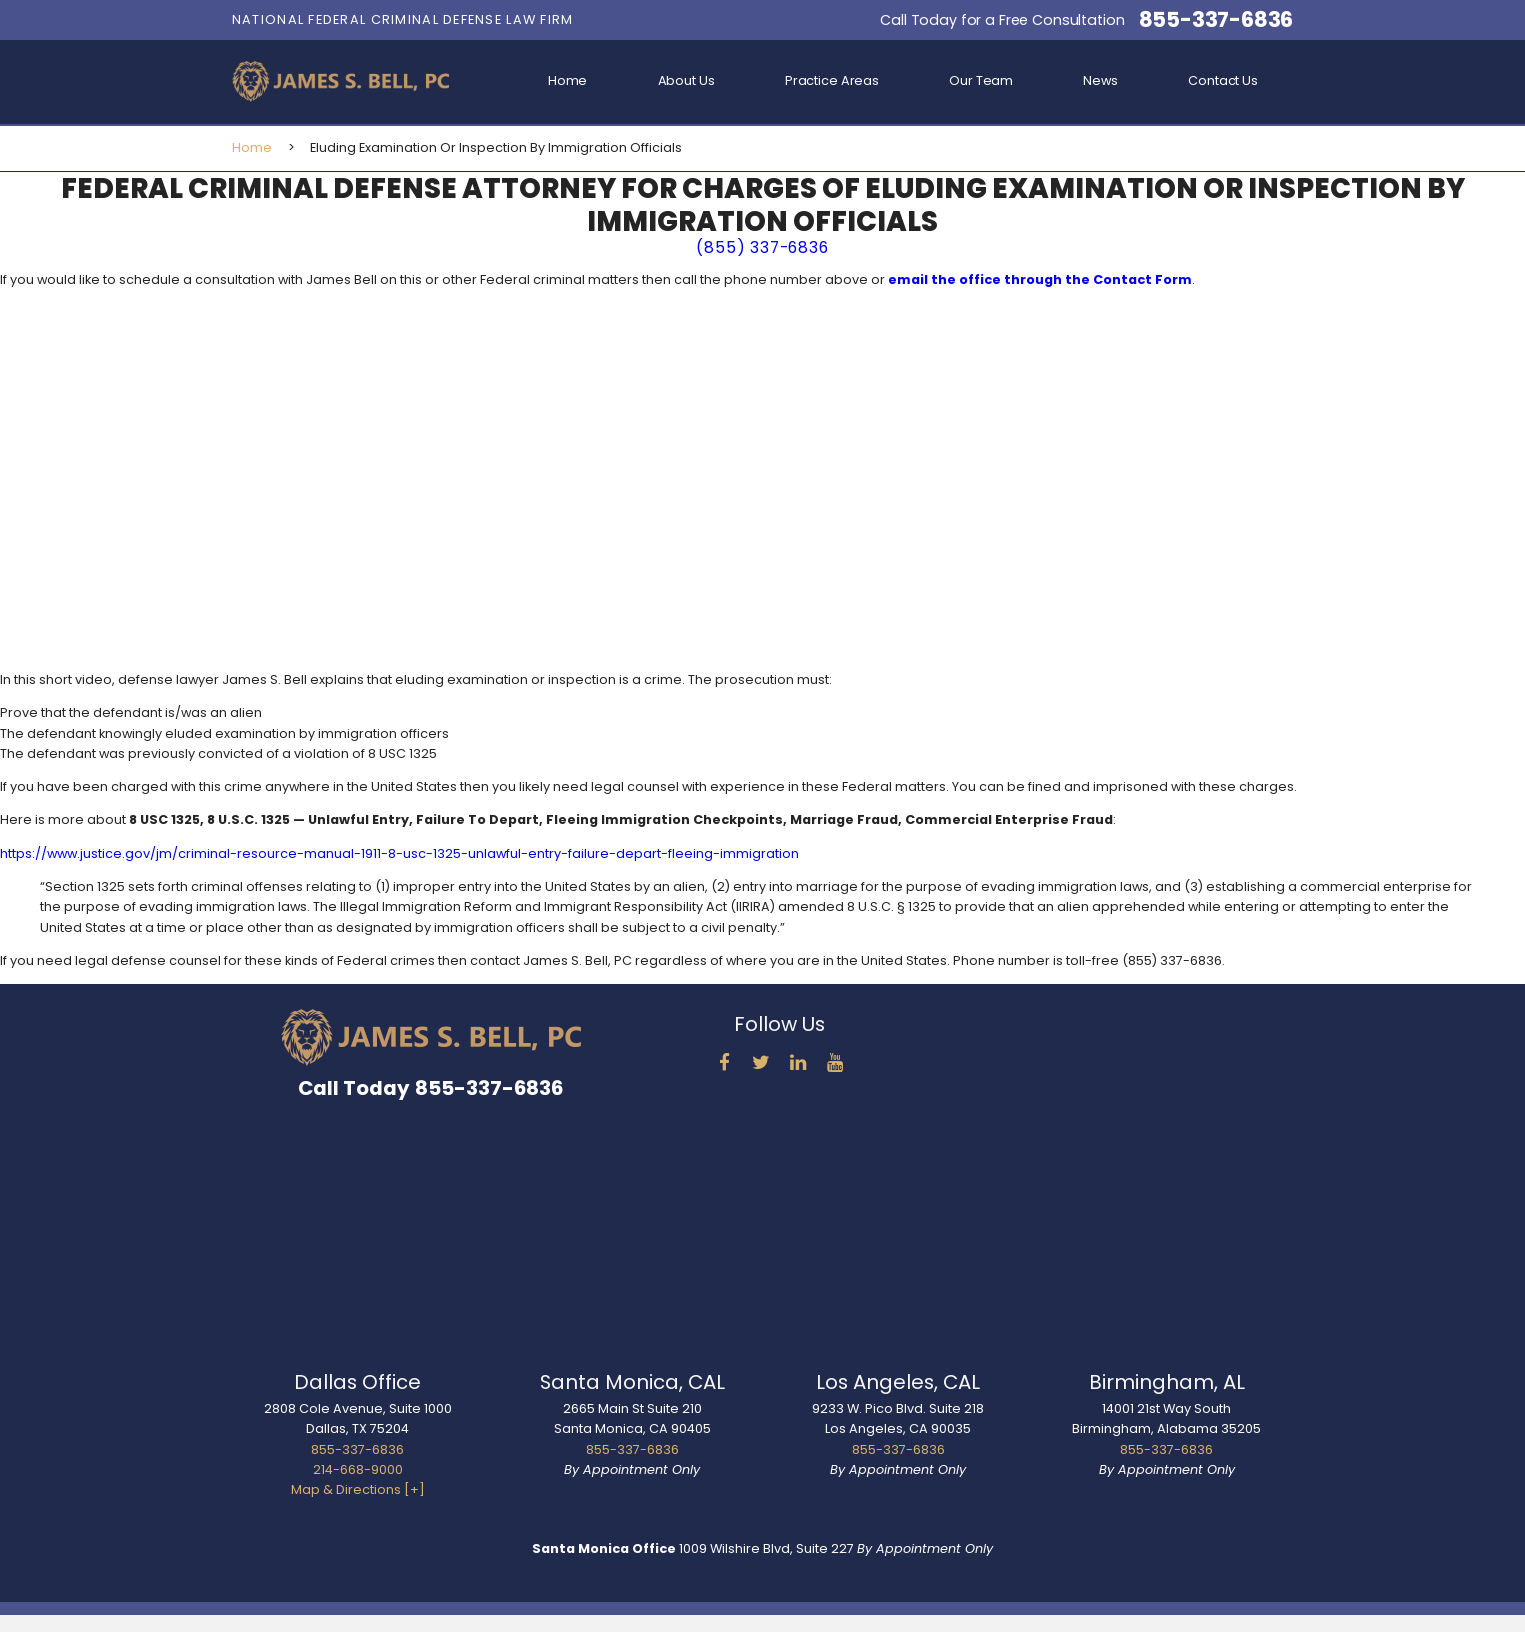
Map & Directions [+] (358, 1489)
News (1100, 80)
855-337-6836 (1216, 19)
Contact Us (1223, 80)
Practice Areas (832, 80)
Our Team (981, 80)
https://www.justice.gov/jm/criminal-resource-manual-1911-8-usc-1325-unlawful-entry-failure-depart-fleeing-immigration (399, 853)
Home (568, 80)
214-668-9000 (358, 1469)
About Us (686, 80)
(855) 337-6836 (762, 247)
